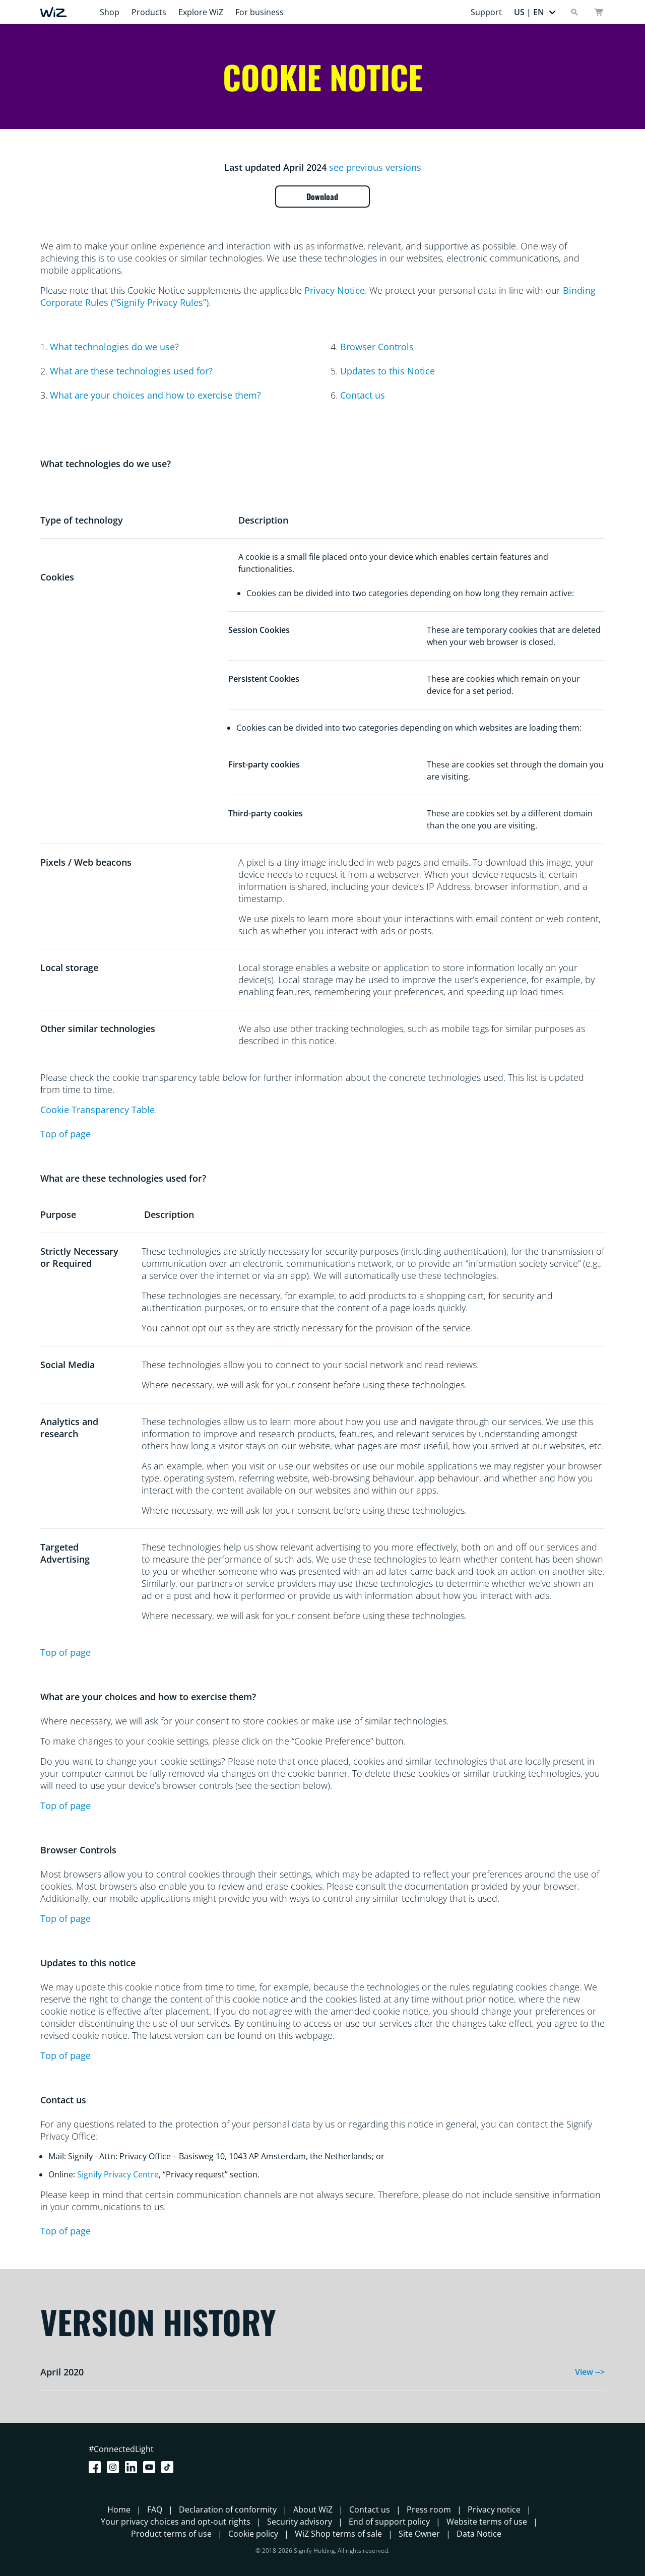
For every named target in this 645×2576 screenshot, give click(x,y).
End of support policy (389, 2521)
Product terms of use (171, 2533)
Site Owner (419, 2533)
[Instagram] (115, 2467)
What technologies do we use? (114, 347)
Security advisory (299, 2521)
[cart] (599, 12)
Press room (429, 2509)
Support (486, 12)
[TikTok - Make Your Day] (169, 2467)
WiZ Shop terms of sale (338, 2533)
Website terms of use (486, 2521)
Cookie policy (253, 2533)
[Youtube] (151, 2467)
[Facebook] (97, 2467)
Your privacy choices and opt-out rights (175, 2521)
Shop (109, 12)
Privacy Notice (334, 290)
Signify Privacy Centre (118, 2174)
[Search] (574, 12)
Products (149, 12)
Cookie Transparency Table (97, 1110)
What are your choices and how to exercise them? (155, 395)
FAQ (154, 2509)
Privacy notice (494, 2509)
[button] (535, 12)
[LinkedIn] (133, 2467)
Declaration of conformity (228, 2509)
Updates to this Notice (387, 371)
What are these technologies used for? (131, 371)
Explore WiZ (200, 12)
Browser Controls (377, 347)
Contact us (362, 395)
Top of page (65, 1134)
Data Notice (479, 2533)
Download (323, 196)
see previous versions (375, 167)
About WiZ (313, 2509)
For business (259, 12)
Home (119, 2509)
